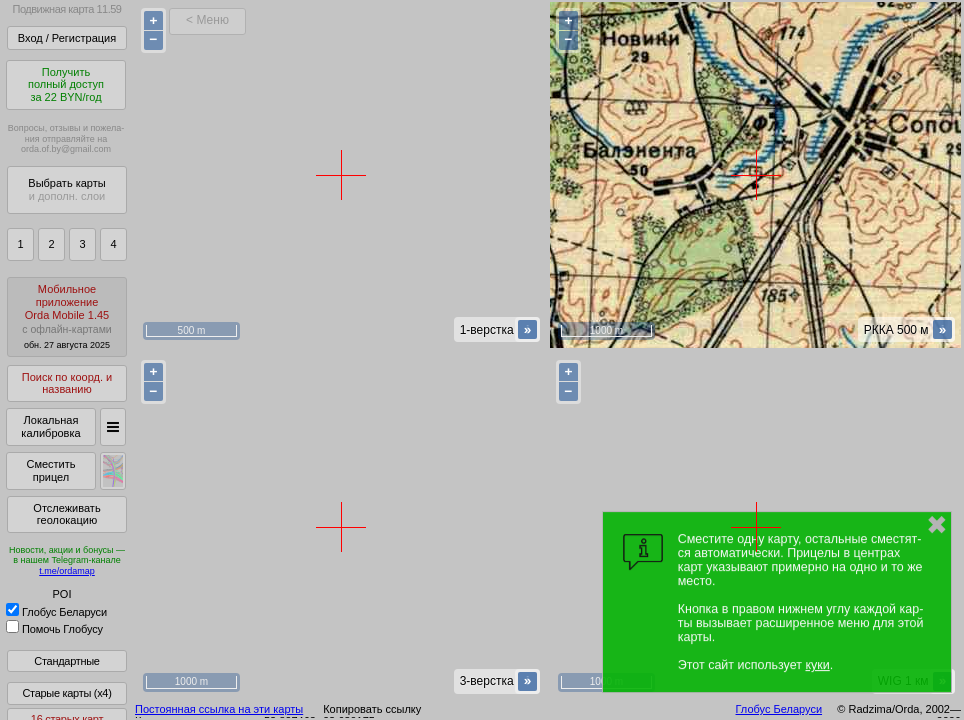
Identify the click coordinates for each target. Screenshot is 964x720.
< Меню (207, 20)
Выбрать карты (66, 189)
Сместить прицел (50, 470)
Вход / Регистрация (67, 38)
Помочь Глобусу (54, 629)
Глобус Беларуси (56, 612)
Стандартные (66, 661)
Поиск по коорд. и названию (67, 383)
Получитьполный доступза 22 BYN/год (66, 84)
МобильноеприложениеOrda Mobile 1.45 (67, 316)
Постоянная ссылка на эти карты (219, 709)
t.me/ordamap (67, 571)
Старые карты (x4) (66, 693)
